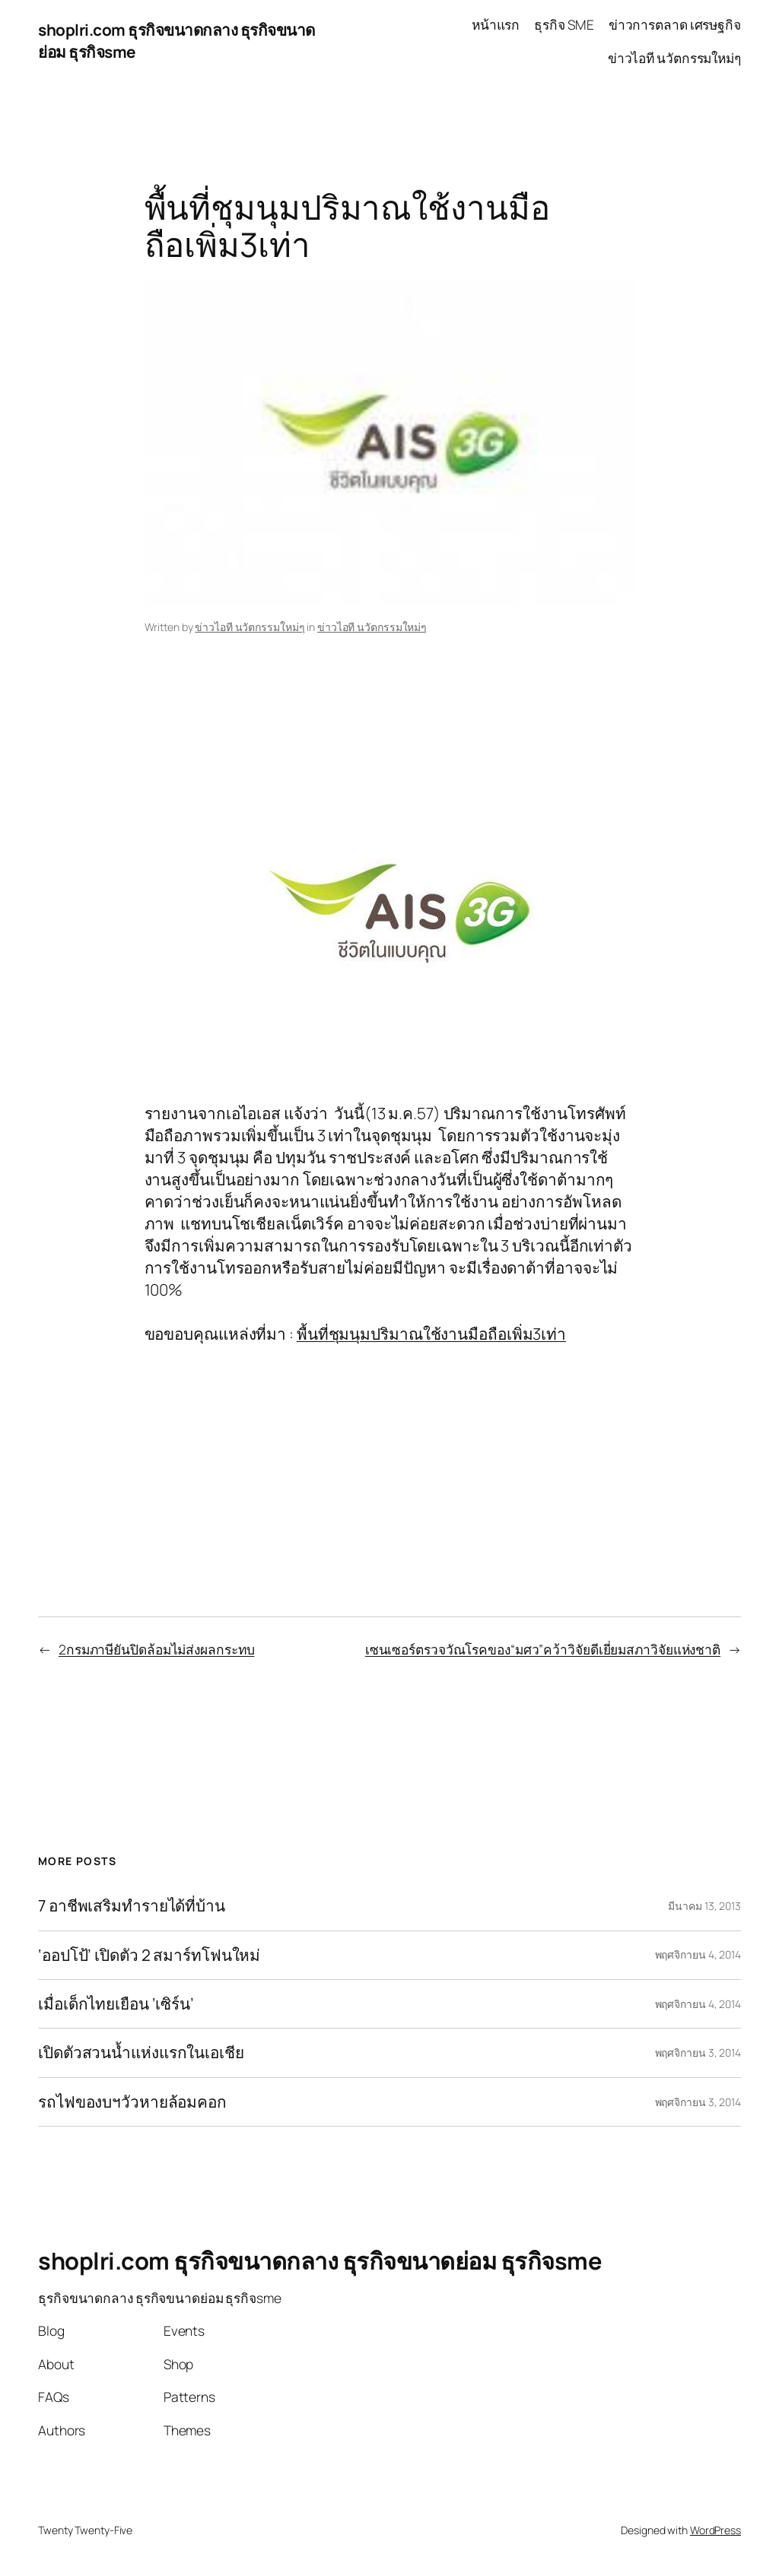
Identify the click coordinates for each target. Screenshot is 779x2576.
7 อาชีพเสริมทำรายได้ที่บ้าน (131, 1906)
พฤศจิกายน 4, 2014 (698, 1954)
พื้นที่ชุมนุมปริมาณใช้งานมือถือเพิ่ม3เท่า (431, 1333)
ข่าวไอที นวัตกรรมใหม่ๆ (249, 627)
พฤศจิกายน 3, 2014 (698, 2052)
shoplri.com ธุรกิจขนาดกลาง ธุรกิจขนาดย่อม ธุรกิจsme (320, 2260)
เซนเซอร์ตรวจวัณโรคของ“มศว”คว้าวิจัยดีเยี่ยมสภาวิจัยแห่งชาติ (542, 1649)
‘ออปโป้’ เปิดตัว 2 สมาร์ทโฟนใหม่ (149, 1955)
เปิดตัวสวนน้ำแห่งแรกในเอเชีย (141, 2052)
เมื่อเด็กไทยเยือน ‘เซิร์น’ (116, 2004)
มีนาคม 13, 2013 (704, 1906)
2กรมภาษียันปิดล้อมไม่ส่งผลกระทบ (157, 1649)
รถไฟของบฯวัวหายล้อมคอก (132, 2102)
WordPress (715, 2530)
